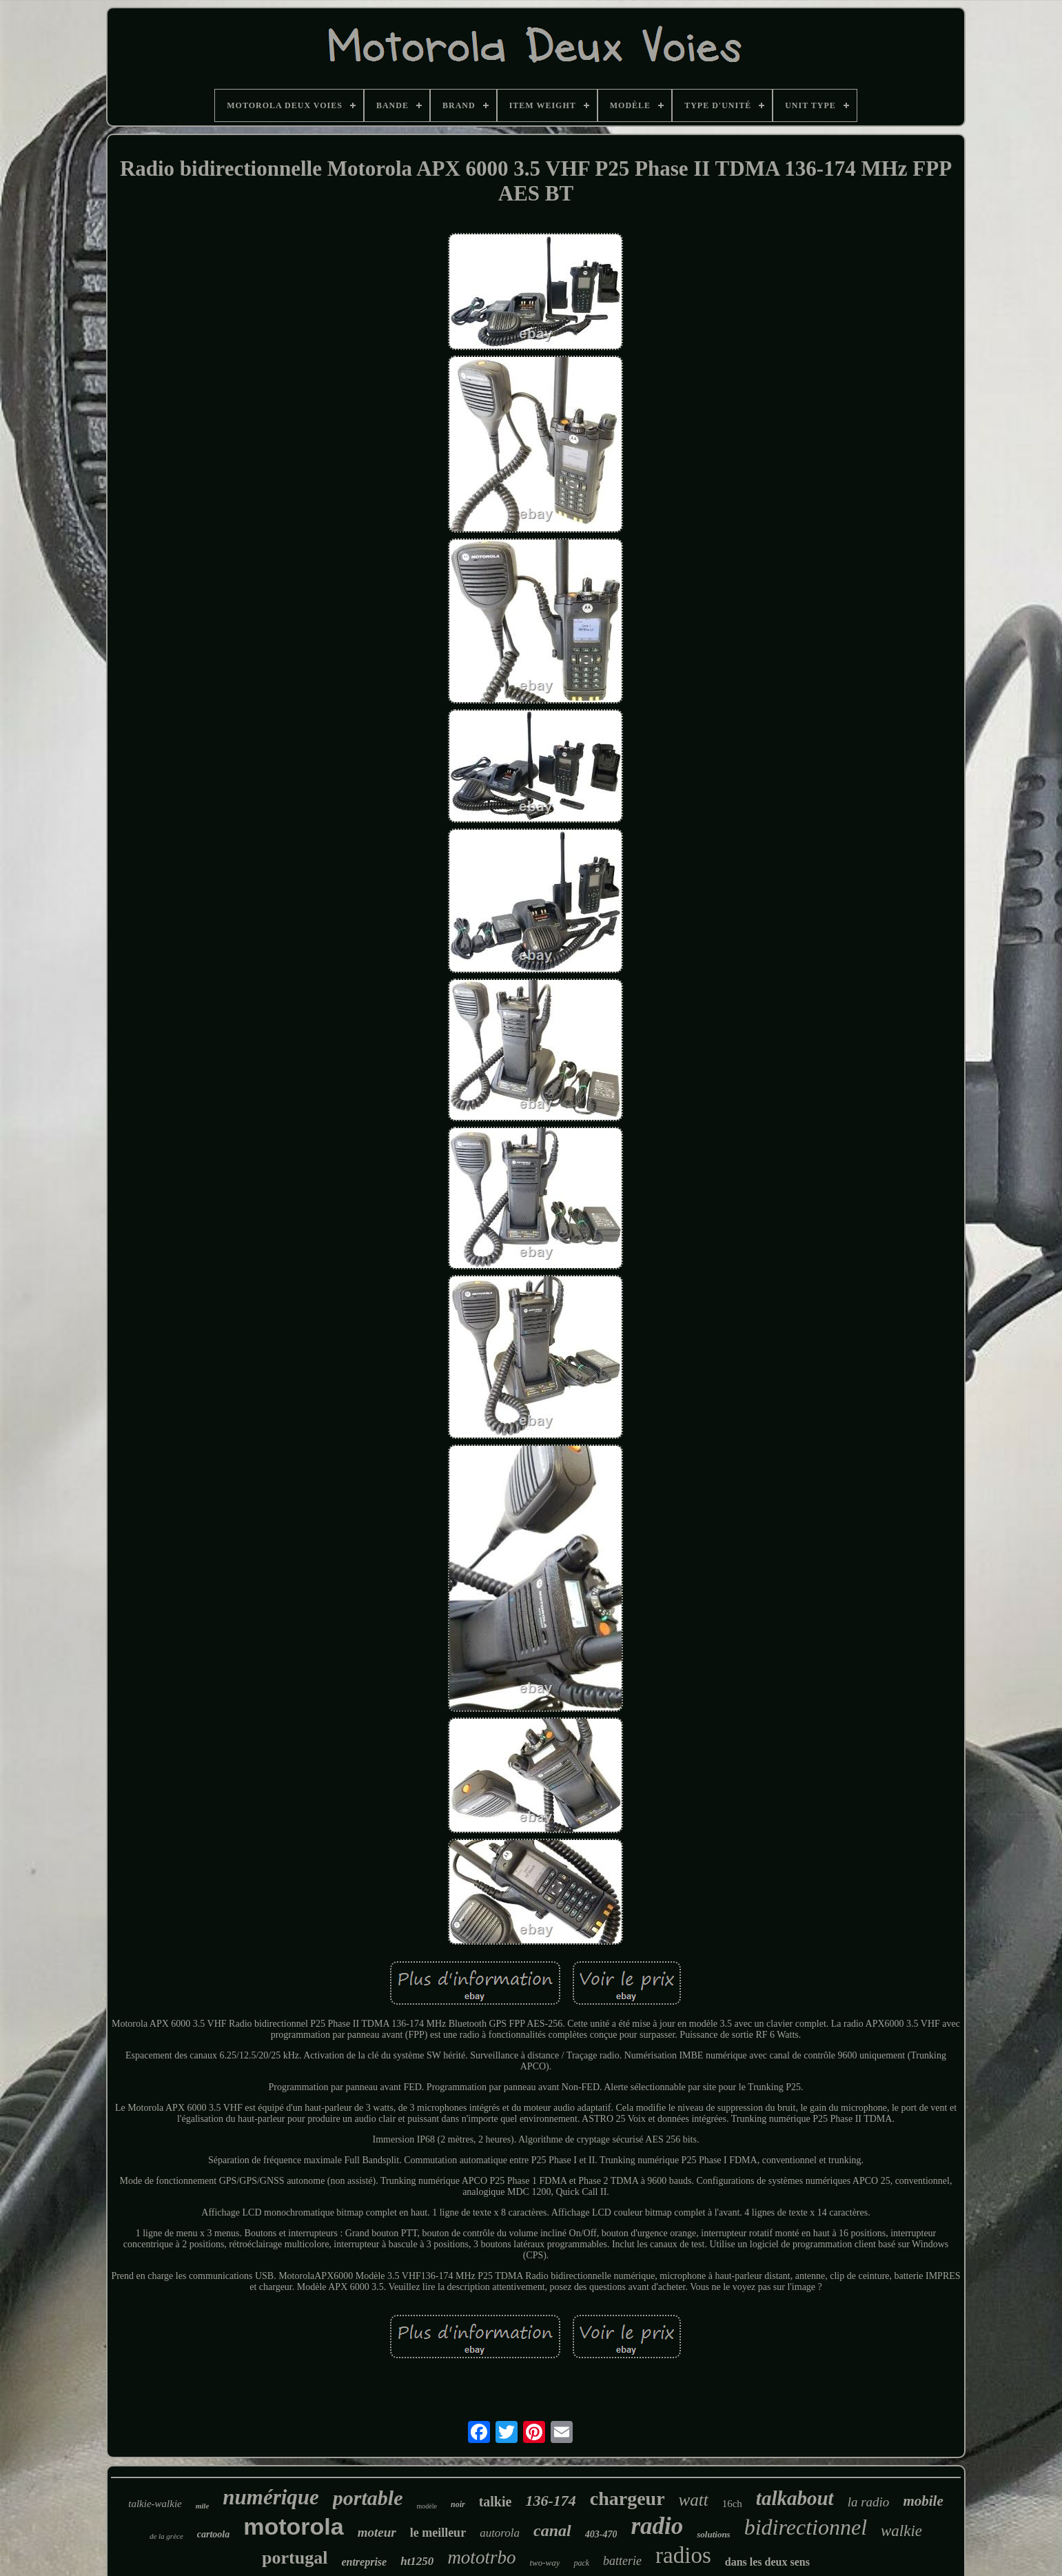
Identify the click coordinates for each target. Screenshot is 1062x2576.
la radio (869, 2502)
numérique (271, 2497)
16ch (732, 2503)
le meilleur (438, 2532)
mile (203, 2506)
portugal (294, 2558)
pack (581, 2563)
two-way (544, 2562)
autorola (500, 2532)
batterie (622, 2561)
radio (657, 2526)
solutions (713, 2534)
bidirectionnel (805, 2527)
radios (683, 2555)
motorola (293, 2526)
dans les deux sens (767, 2562)
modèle (427, 2506)
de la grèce (166, 2536)
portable (368, 2497)
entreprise (364, 2562)
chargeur (627, 2498)
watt (693, 2500)
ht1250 (416, 2561)
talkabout (795, 2498)
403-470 (601, 2534)
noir (458, 2504)
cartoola (213, 2534)
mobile (923, 2501)
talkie (495, 2501)
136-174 (550, 2500)
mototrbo (481, 2557)
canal (552, 2530)
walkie (901, 2530)
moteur (377, 2532)
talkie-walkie (154, 2503)
